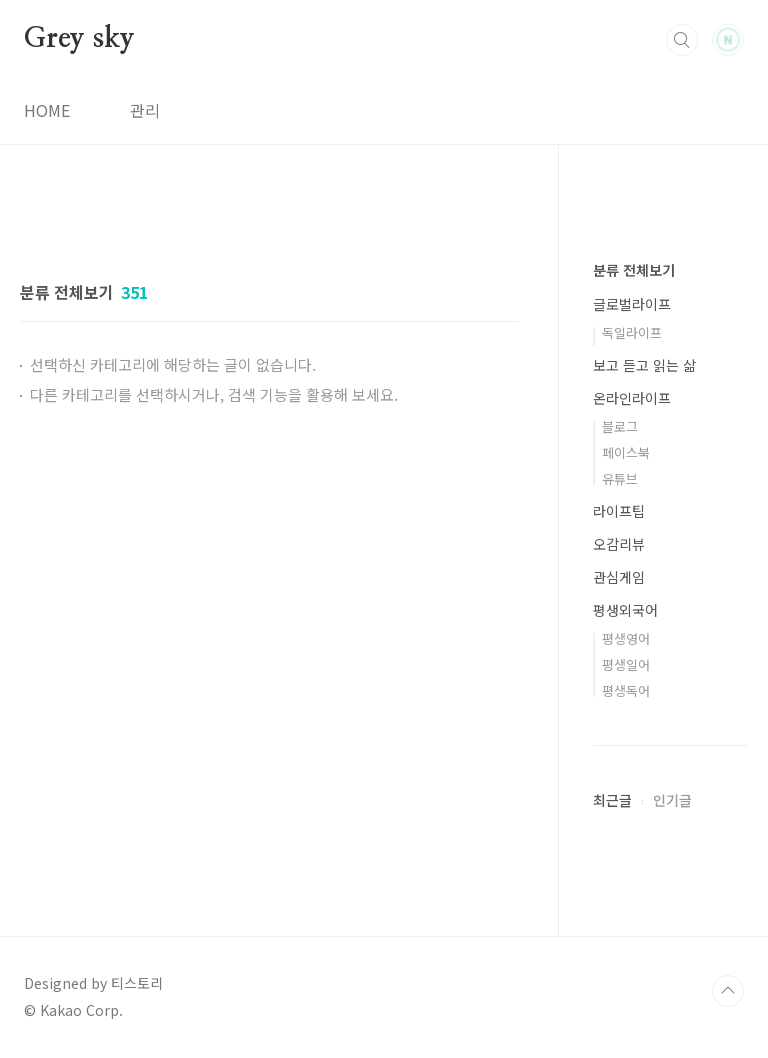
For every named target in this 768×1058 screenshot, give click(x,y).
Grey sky (79, 39)
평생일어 (626, 664)
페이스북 (626, 452)
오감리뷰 (619, 544)
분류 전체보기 (634, 270)
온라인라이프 (632, 398)
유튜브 (620, 478)
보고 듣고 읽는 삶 (644, 365)
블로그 (620, 426)
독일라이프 (632, 332)
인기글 (672, 800)
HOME (47, 110)
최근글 (612, 800)
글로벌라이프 (632, 304)
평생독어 (626, 690)
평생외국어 (625, 610)
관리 (145, 110)
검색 (682, 40)
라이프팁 (619, 511)
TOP (728, 991)
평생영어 (626, 638)
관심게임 (619, 577)
